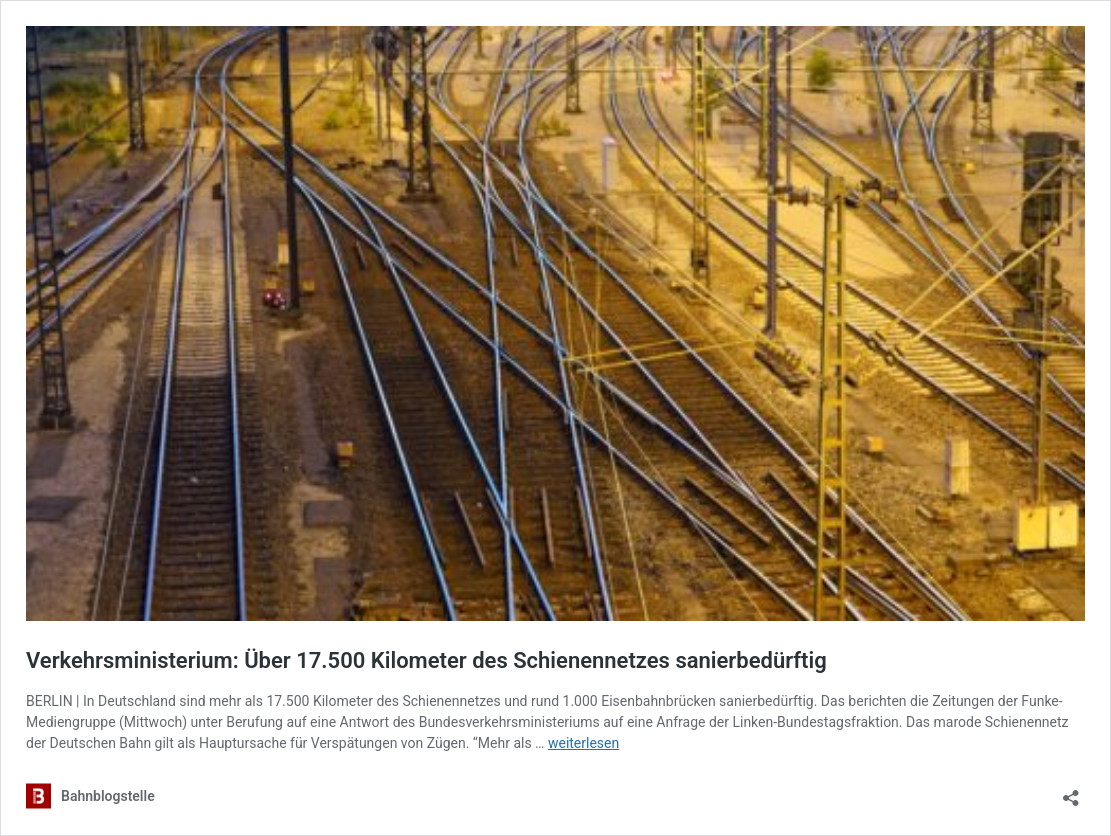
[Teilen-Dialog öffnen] (1071, 791)
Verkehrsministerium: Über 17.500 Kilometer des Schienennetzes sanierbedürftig (426, 660)
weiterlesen (583, 743)
